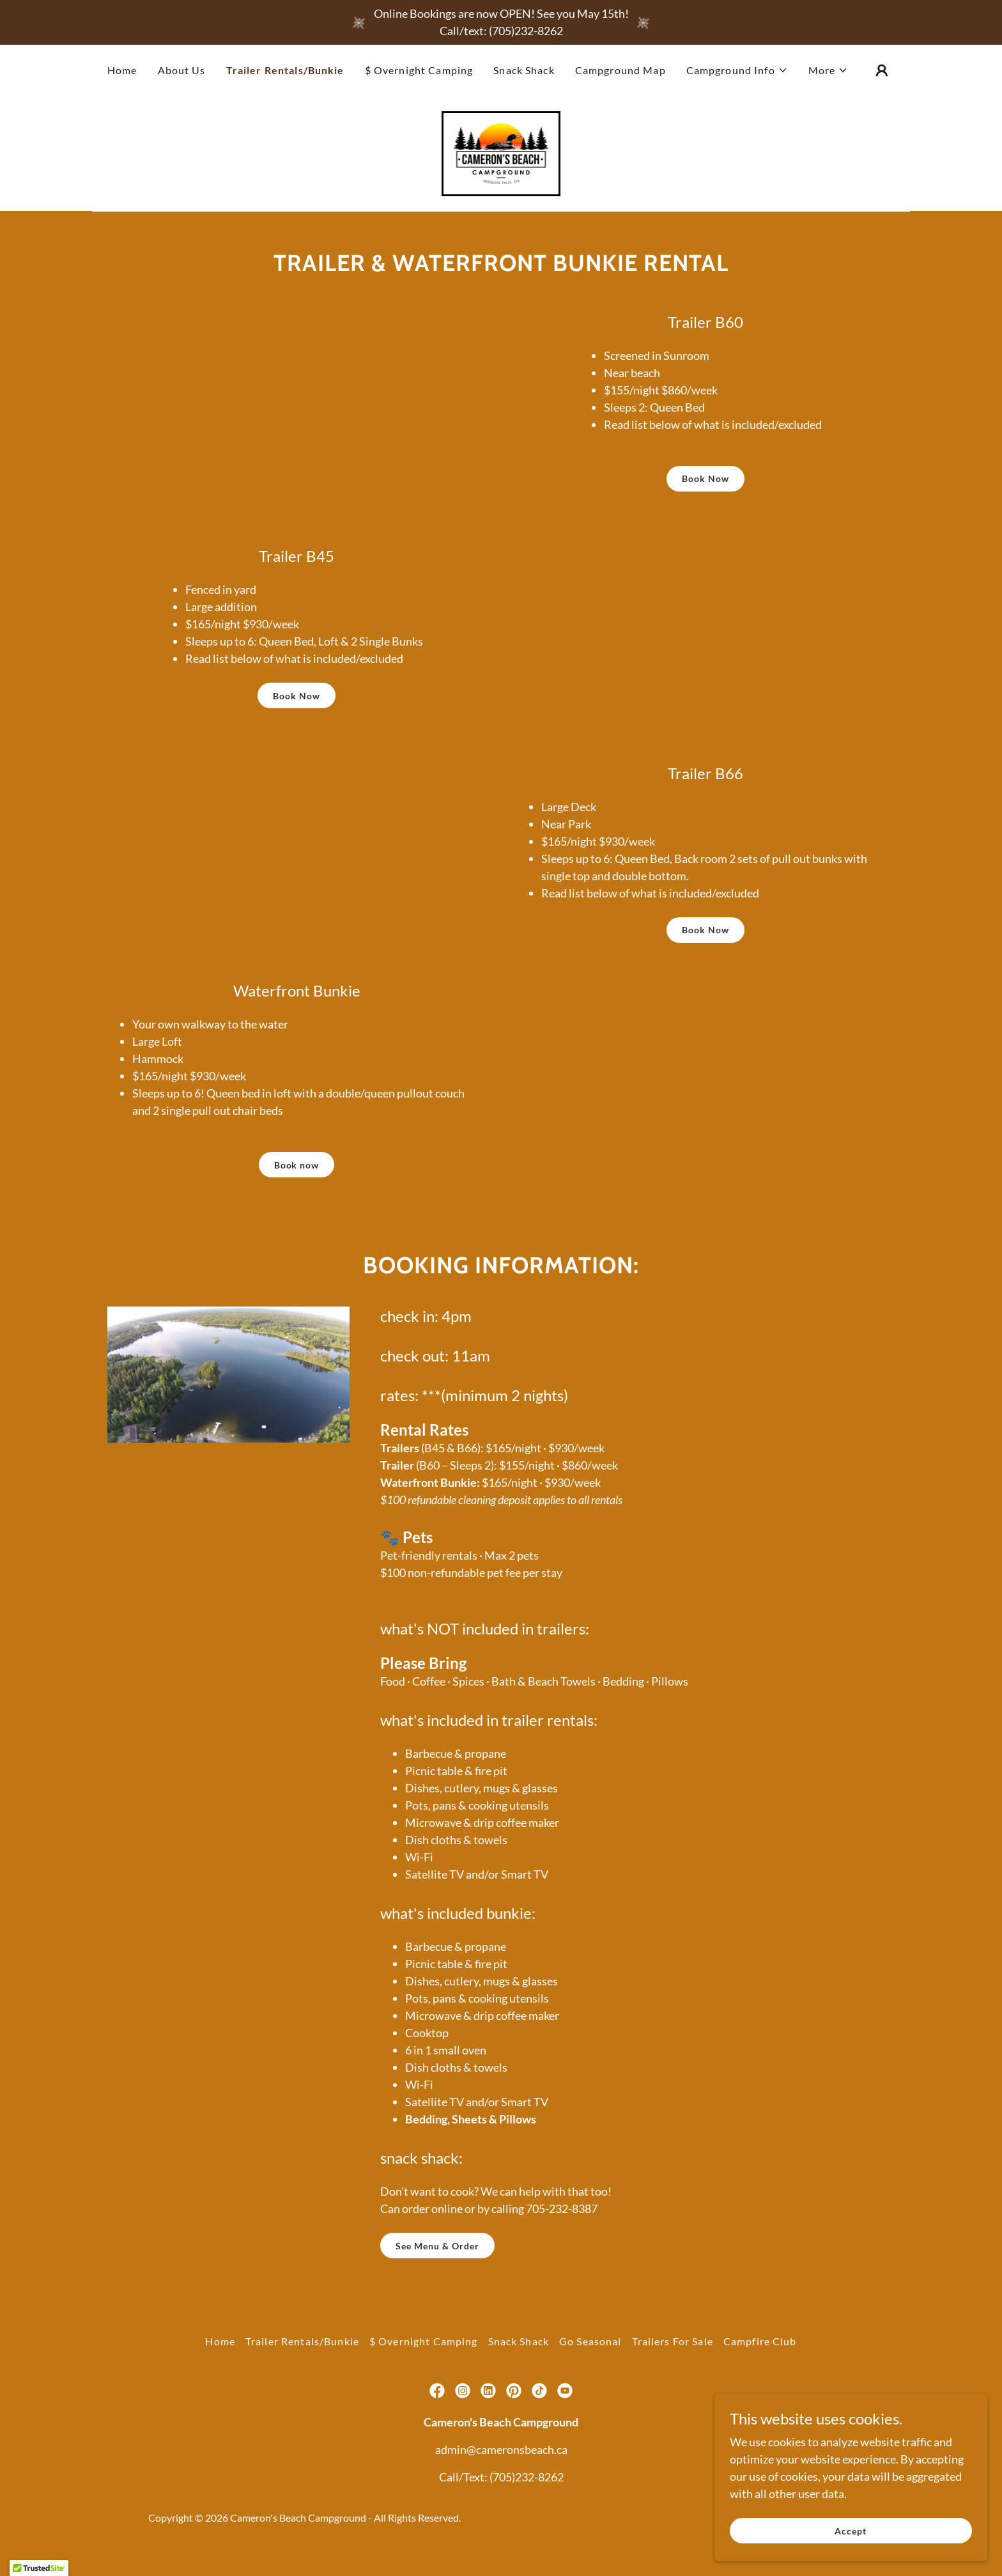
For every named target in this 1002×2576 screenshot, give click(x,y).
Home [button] (220, 2347)
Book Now (705, 484)
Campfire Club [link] (760, 2347)
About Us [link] (182, 70)
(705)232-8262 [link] (526, 2483)
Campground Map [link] (620, 70)
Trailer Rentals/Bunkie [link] (285, 70)
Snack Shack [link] (524, 70)
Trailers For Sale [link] (672, 2347)
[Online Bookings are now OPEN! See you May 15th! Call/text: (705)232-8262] (501, 22)
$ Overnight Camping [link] (419, 70)
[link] (501, 155)
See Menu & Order (437, 2251)
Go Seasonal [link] (590, 2347)
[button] (737, 70)
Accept (859, 2530)
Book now (297, 1170)
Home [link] (122, 70)
